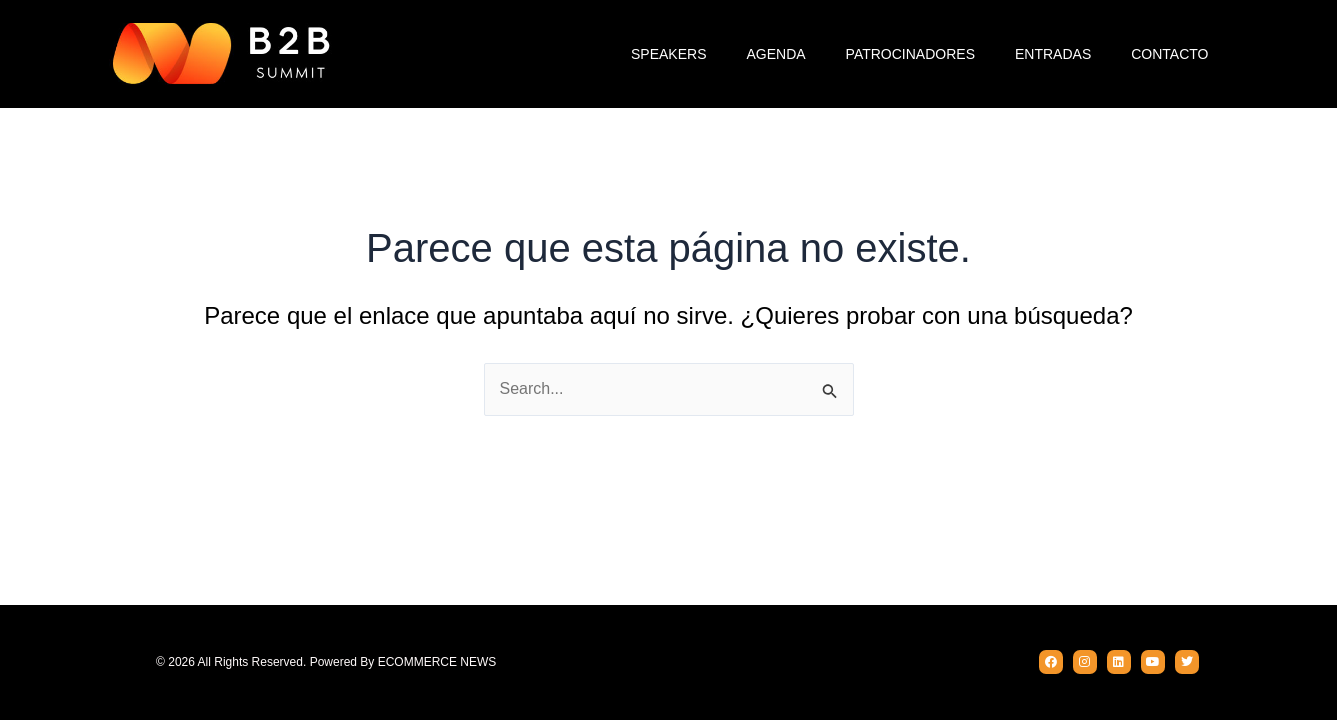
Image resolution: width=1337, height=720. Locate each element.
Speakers (668, 54)
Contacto (1169, 54)
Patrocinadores (910, 54)
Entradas (1053, 54)
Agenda (775, 54)
